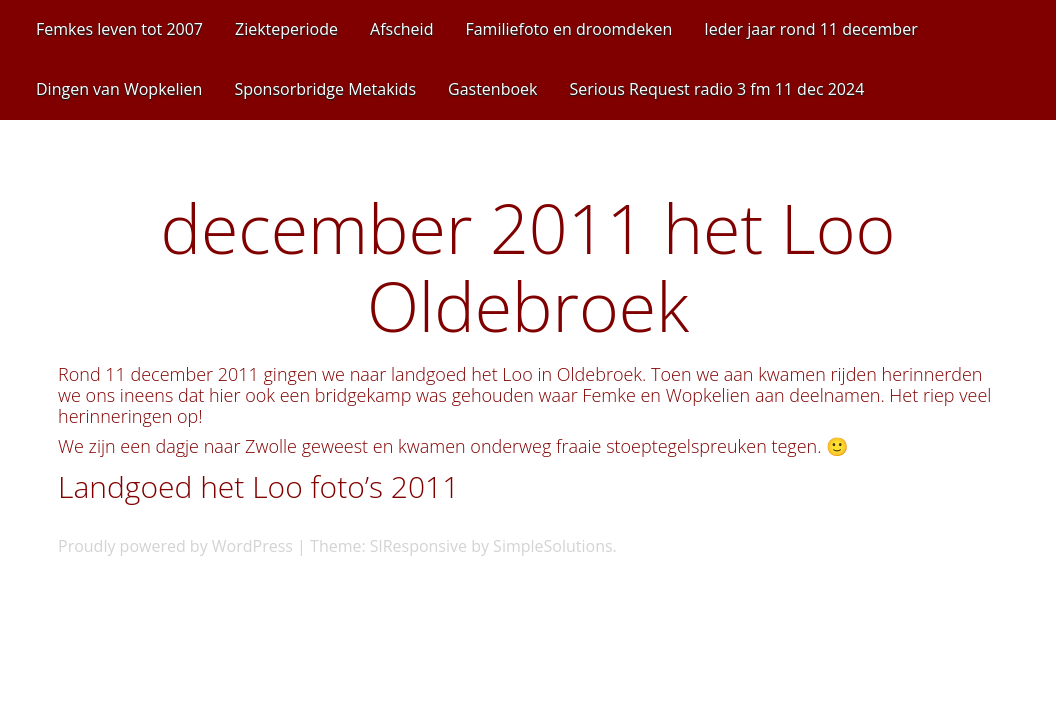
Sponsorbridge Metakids (325, 89)
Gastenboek (492, 89)
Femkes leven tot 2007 (119, 29)
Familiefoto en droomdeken (568, 29)
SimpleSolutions (553, 546)
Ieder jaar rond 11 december (810, 29)
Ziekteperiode (286, 29)
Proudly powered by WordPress (175, 546)
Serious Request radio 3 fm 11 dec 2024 (716, 89)
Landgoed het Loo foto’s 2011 (258, 486)
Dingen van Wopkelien (119, 89)
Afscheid (401, 29)
